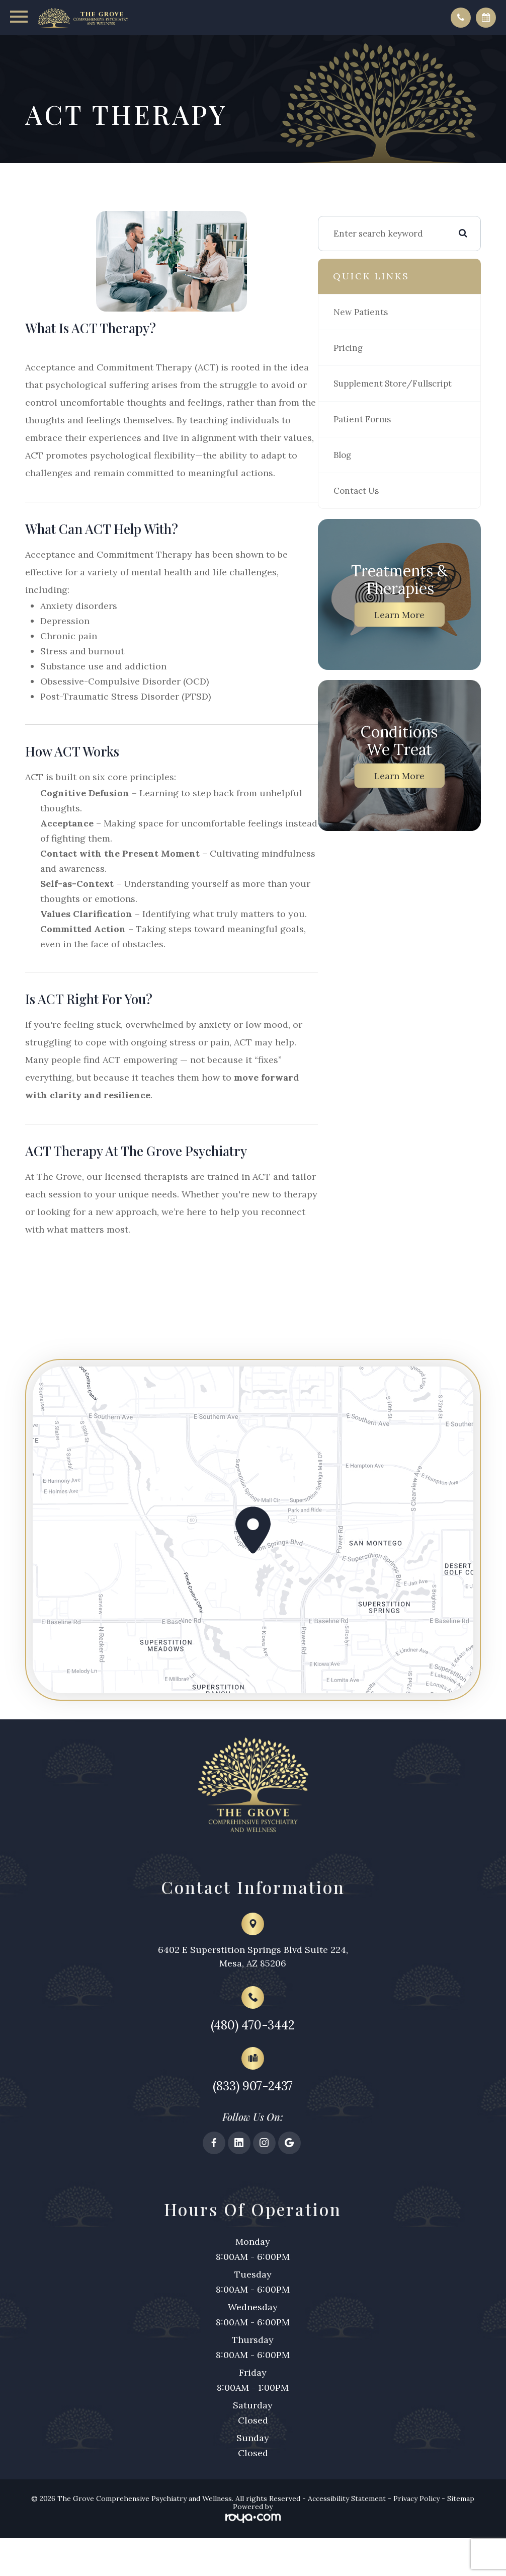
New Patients (387, 316)
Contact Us (382, 510)
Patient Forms (388, 438)
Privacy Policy (416, 2545)
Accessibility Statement (347, 2545)
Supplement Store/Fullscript (393, 396)
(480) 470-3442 (253, 2067)
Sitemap (460, 2545)
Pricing (374, 352)
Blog (369, 474)
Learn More (412, 634)
